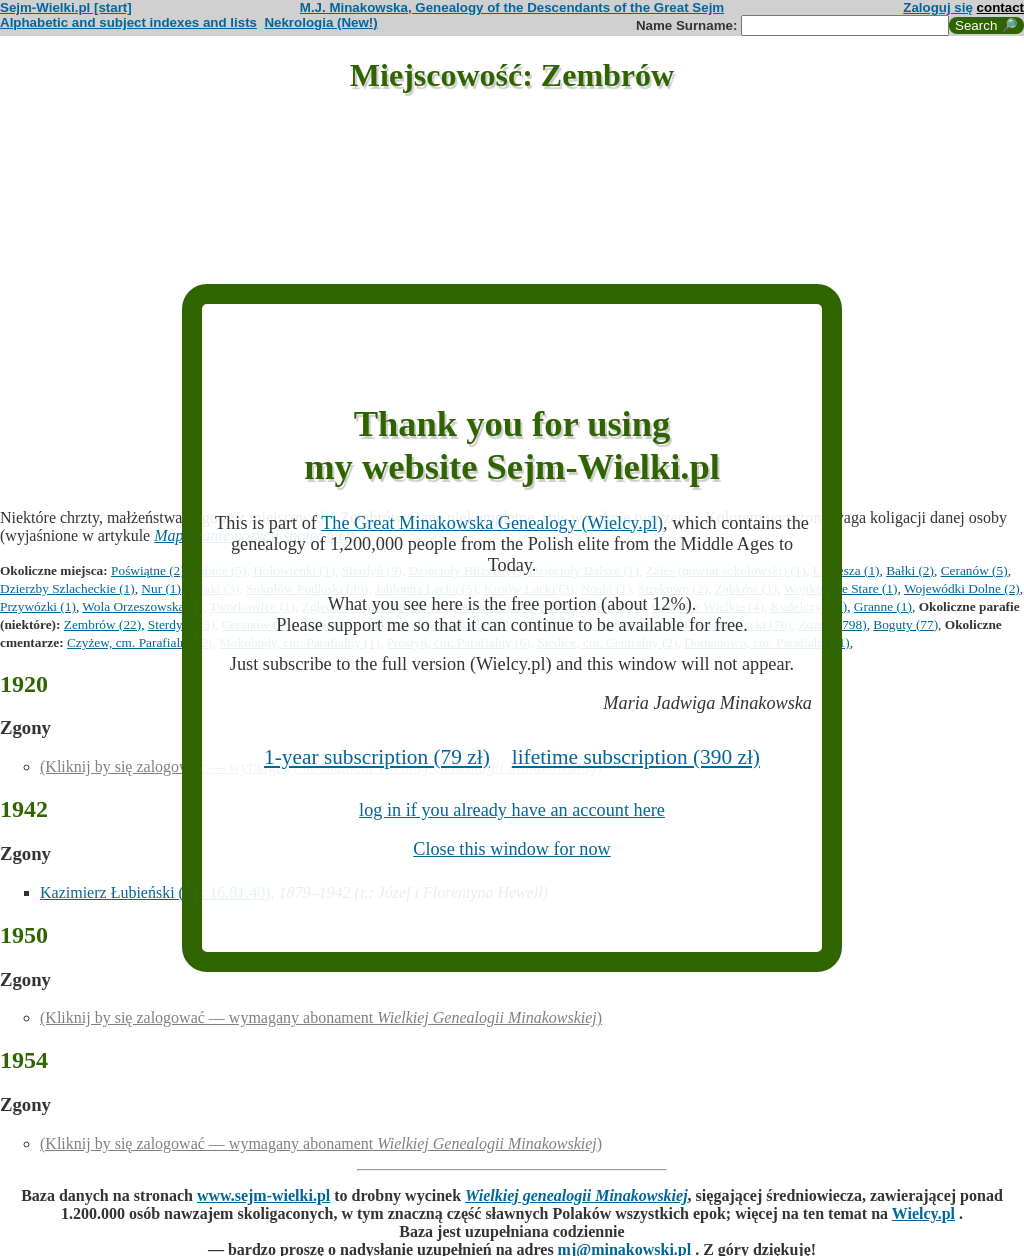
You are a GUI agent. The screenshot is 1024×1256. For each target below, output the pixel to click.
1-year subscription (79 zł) (377, 757)
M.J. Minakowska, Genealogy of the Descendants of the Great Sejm (512, 7)
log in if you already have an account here (512, 810)
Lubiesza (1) (846, 570)
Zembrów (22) (102, 624)
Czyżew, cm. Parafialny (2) (139, 642)
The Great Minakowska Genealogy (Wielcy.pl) (492, 523)
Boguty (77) (905, 624)
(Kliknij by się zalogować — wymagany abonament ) (321, 1017)
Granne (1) (883, 606)
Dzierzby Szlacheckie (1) (67, 588)
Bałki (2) (910, 570)
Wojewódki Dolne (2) (962, 588)
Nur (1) (161, 588)
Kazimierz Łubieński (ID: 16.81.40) (155, 892)
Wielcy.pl (923, 1213)
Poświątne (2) (148, 570)
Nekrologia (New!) (320, 22)
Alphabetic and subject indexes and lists (128, 22)
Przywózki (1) (38, 606)
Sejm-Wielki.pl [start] (66, 7)
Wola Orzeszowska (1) (142, 606)
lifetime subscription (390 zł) (636, 757)
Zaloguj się (938, 7)
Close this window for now (512, 849)
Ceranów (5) (974, 570)
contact (1000, 7)
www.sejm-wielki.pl (263, 1195)
